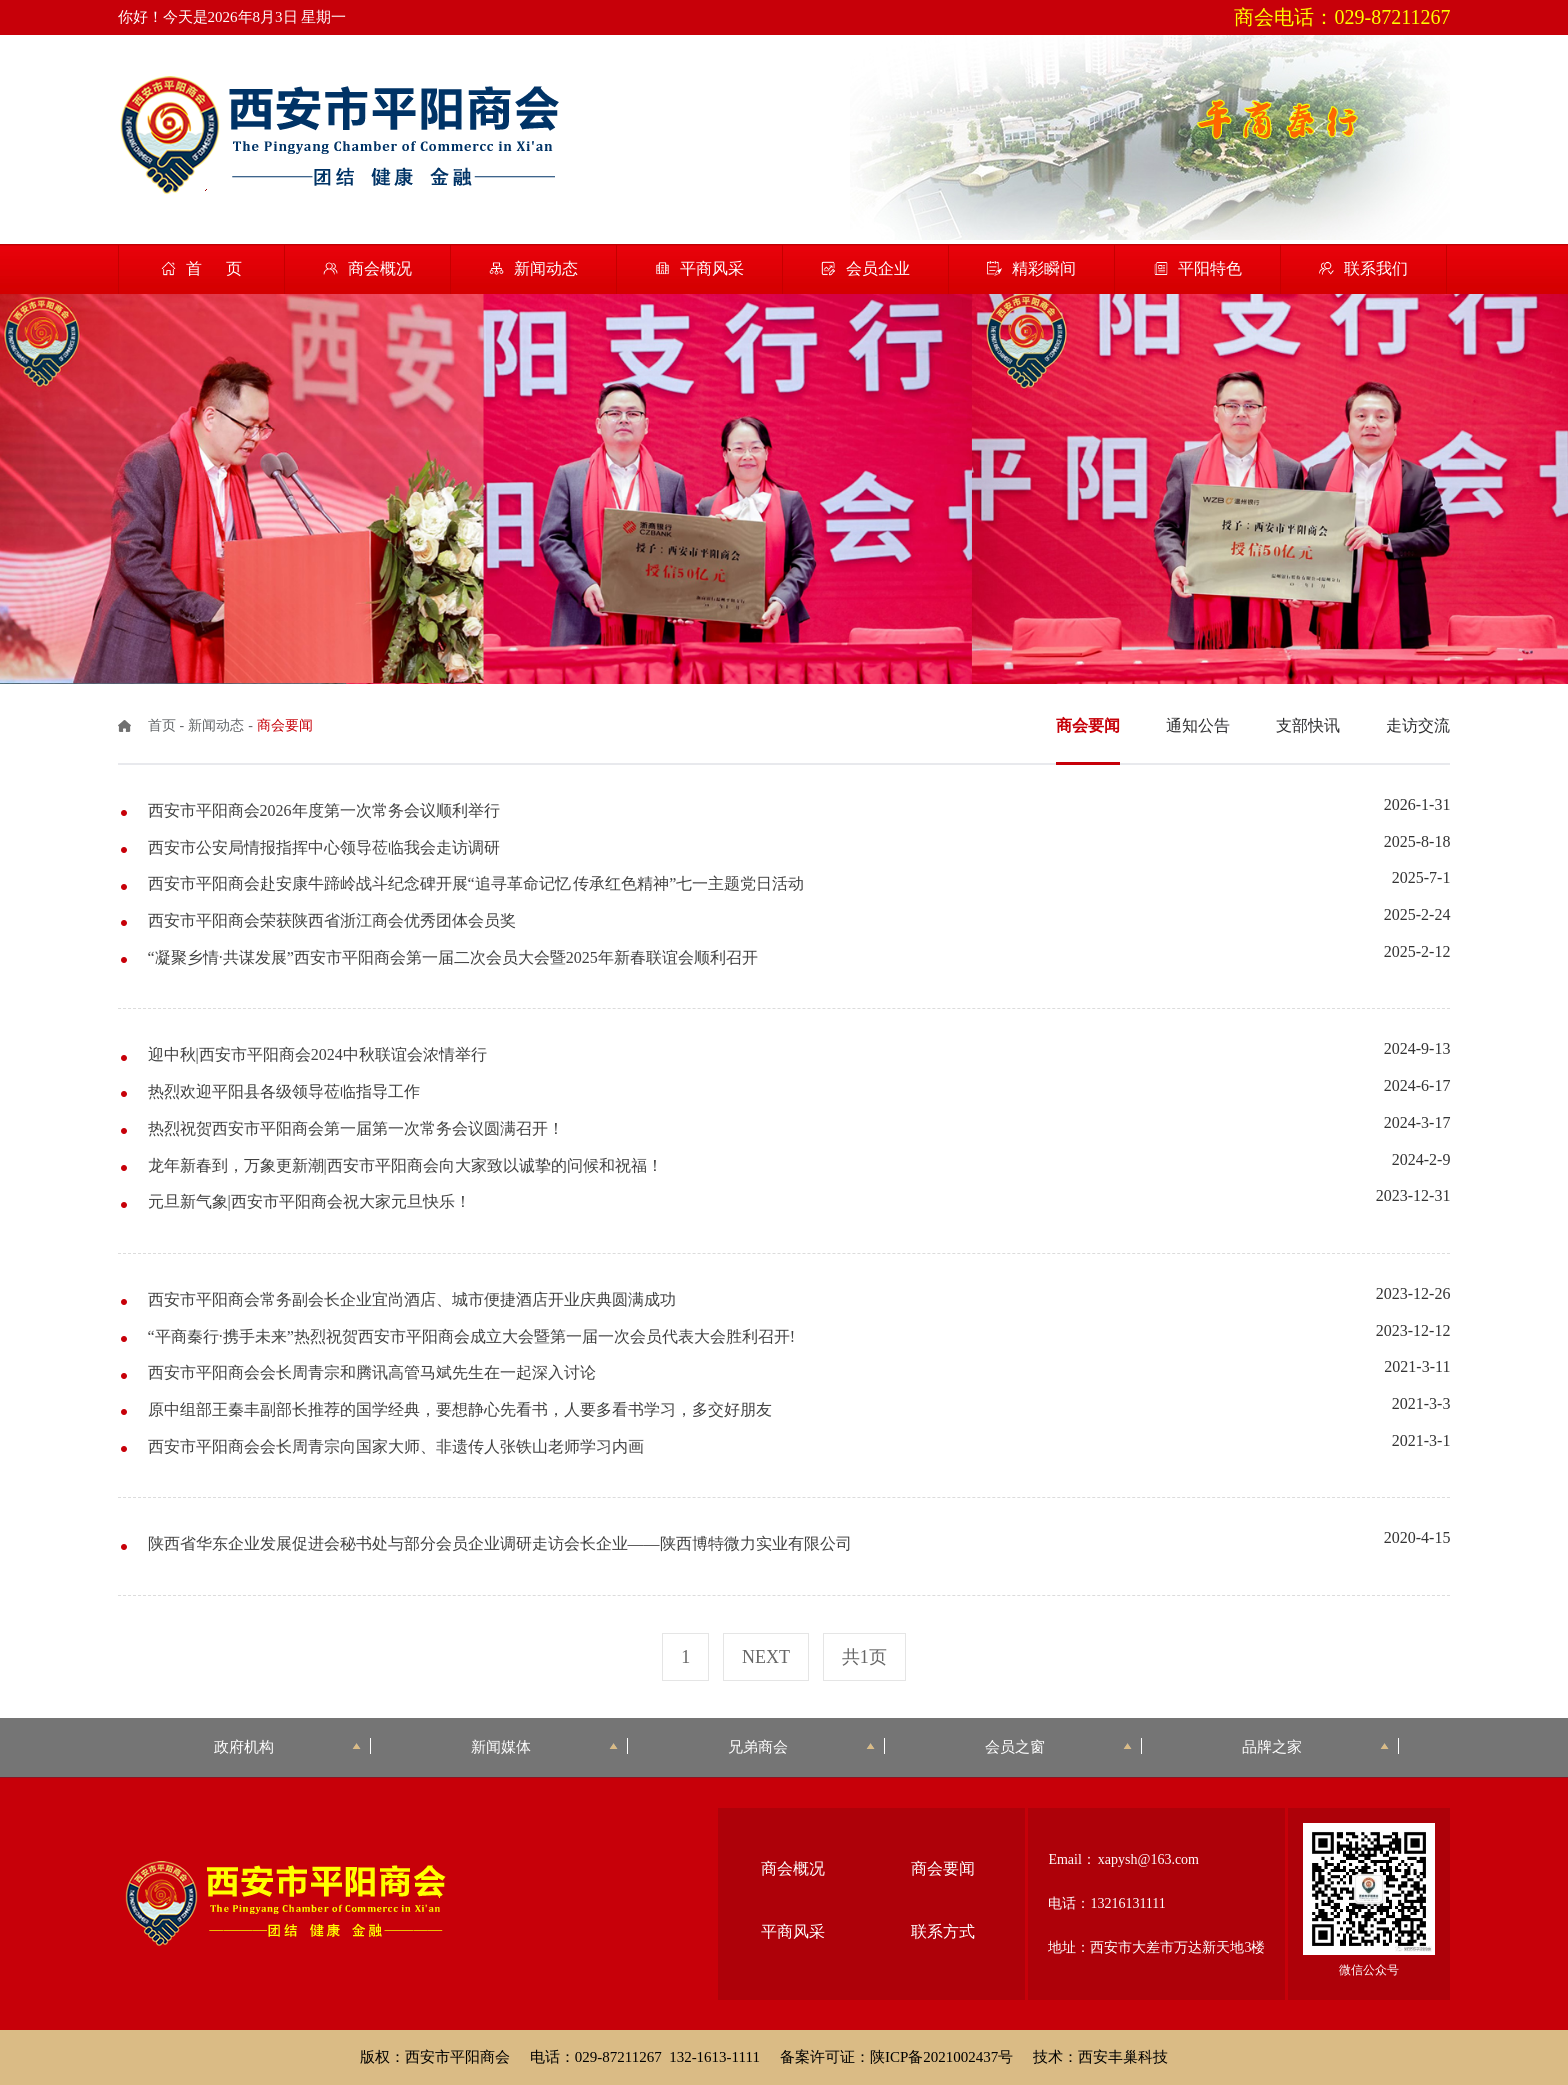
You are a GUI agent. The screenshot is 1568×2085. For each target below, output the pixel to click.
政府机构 (287, 1746)
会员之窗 (1058, 1746)
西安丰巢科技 (1123, 2057)
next (766, 1657)
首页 (162, 725)
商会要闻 (943, 1868)
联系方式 (943, 1931)
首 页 (214, 268)
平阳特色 (1210, 268)
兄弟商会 (801, 1746)
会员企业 (878, 268)
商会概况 (380, 268)
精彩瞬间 (1044, 268)
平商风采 (712, 268)
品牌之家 (1315, 1746)
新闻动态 (546, 268)
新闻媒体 (544, 1746)
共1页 (864, 1657)
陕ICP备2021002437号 (941, 2057)
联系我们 (1376, 268)
